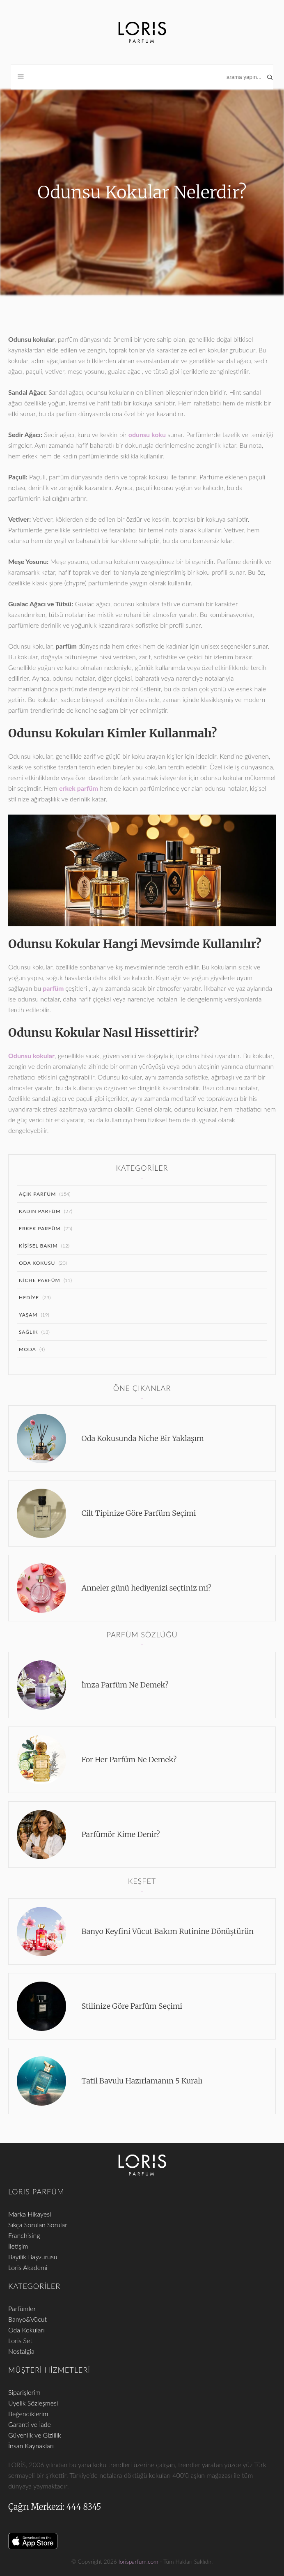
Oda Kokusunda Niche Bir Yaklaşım (143, 1438)
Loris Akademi (27, 2267)
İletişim (18, 2246)
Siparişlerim (24, 2392)
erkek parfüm (78, 788)
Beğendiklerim (28, 2413)
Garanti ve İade (29, 2424)
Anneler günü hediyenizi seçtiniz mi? (146, 1588)
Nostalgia (21, 2351)
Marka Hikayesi (29, 2214)
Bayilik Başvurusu (32, 2257)
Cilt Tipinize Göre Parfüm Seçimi (139, 1513)
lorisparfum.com (138, 2561)
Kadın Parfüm (40, 1211)
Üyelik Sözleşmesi (33, 2403)
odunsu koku (147, 434)
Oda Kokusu (37, 1263)
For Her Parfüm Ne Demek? (129, 1759)
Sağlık (28, 1332)
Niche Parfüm (39, 1280)
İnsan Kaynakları (31, 2445)
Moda (27, 1349)
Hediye (29, 1297)
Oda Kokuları (26, 2330)
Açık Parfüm (37, 1194)
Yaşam (28, 1315)
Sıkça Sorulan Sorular (37, 2224)
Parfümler (22, 2308)
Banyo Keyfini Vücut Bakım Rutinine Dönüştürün (168, 1931)
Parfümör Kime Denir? (121, 1834)
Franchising (24, 2235)
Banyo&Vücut (27, 2319)
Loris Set (20, 2340)
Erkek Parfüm (39, 1228)
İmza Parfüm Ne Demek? (125, 1685)
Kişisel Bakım (38, 1246)
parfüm (53, 988)
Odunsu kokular (31, 1055)
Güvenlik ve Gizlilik (34, 2435)
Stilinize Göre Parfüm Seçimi (132, 2006)
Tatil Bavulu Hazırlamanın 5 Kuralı (142, 2081)
